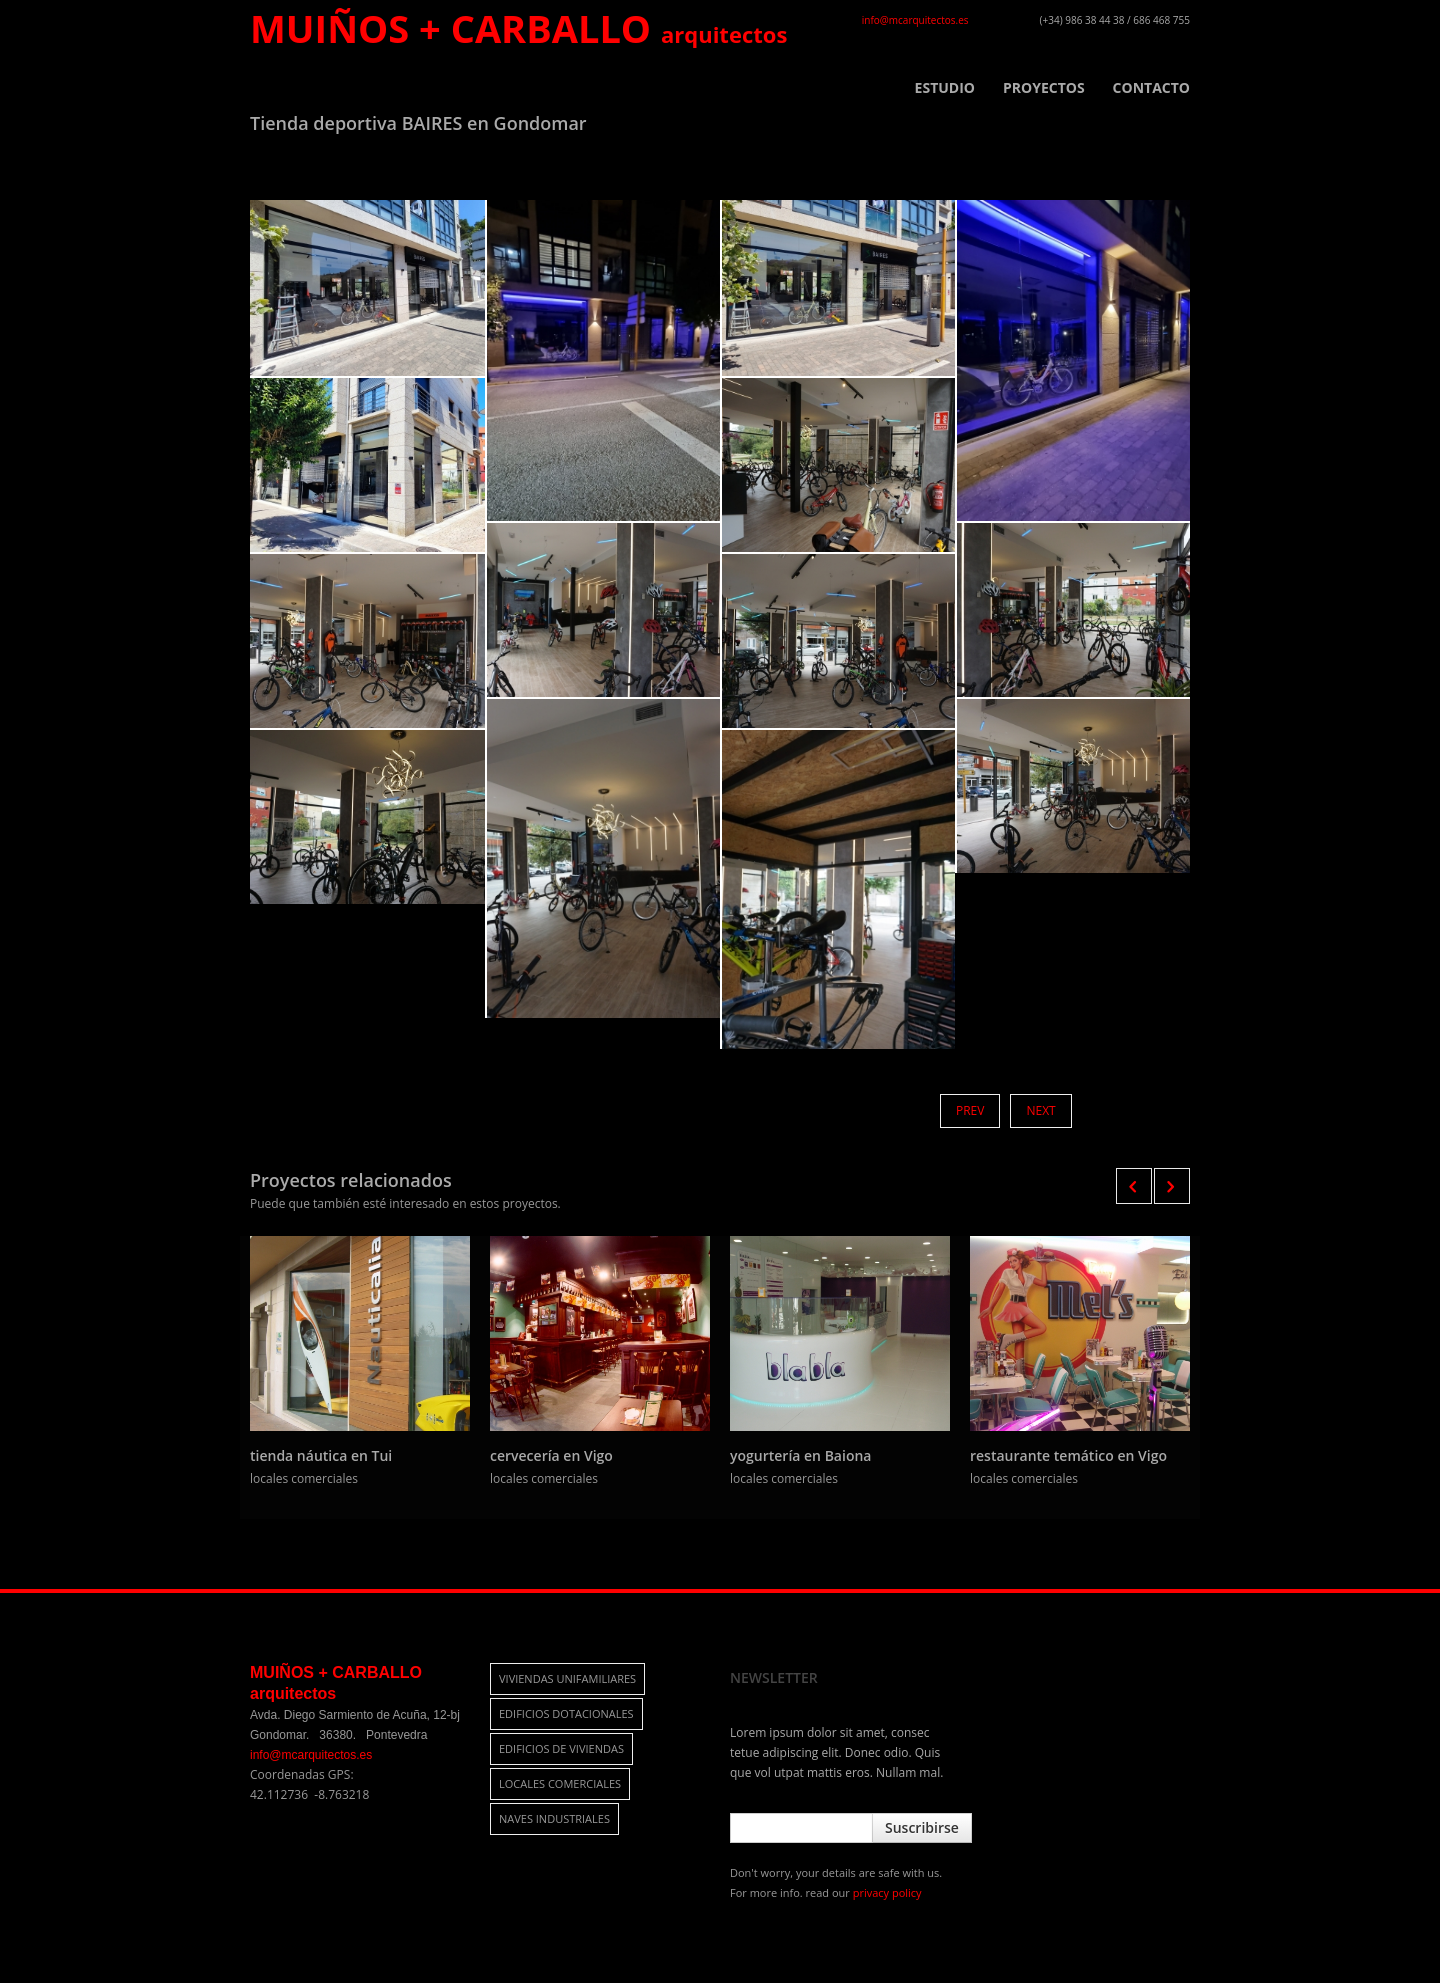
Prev (970, 1110)
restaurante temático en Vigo (1068, 1455)
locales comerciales (560, 1783)
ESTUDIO (945, 88)
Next (1040, 1110)
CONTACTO (1151, 88)
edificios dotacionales (566, 1713)
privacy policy (887, 1892)
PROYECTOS (1044, 88)
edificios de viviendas (561, 1748)
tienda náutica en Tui (321, 1455)
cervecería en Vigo (551, 1455)
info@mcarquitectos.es (915, 20)
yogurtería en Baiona (800, 1455)
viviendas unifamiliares (567, 1678)
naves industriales (554, 1818)
